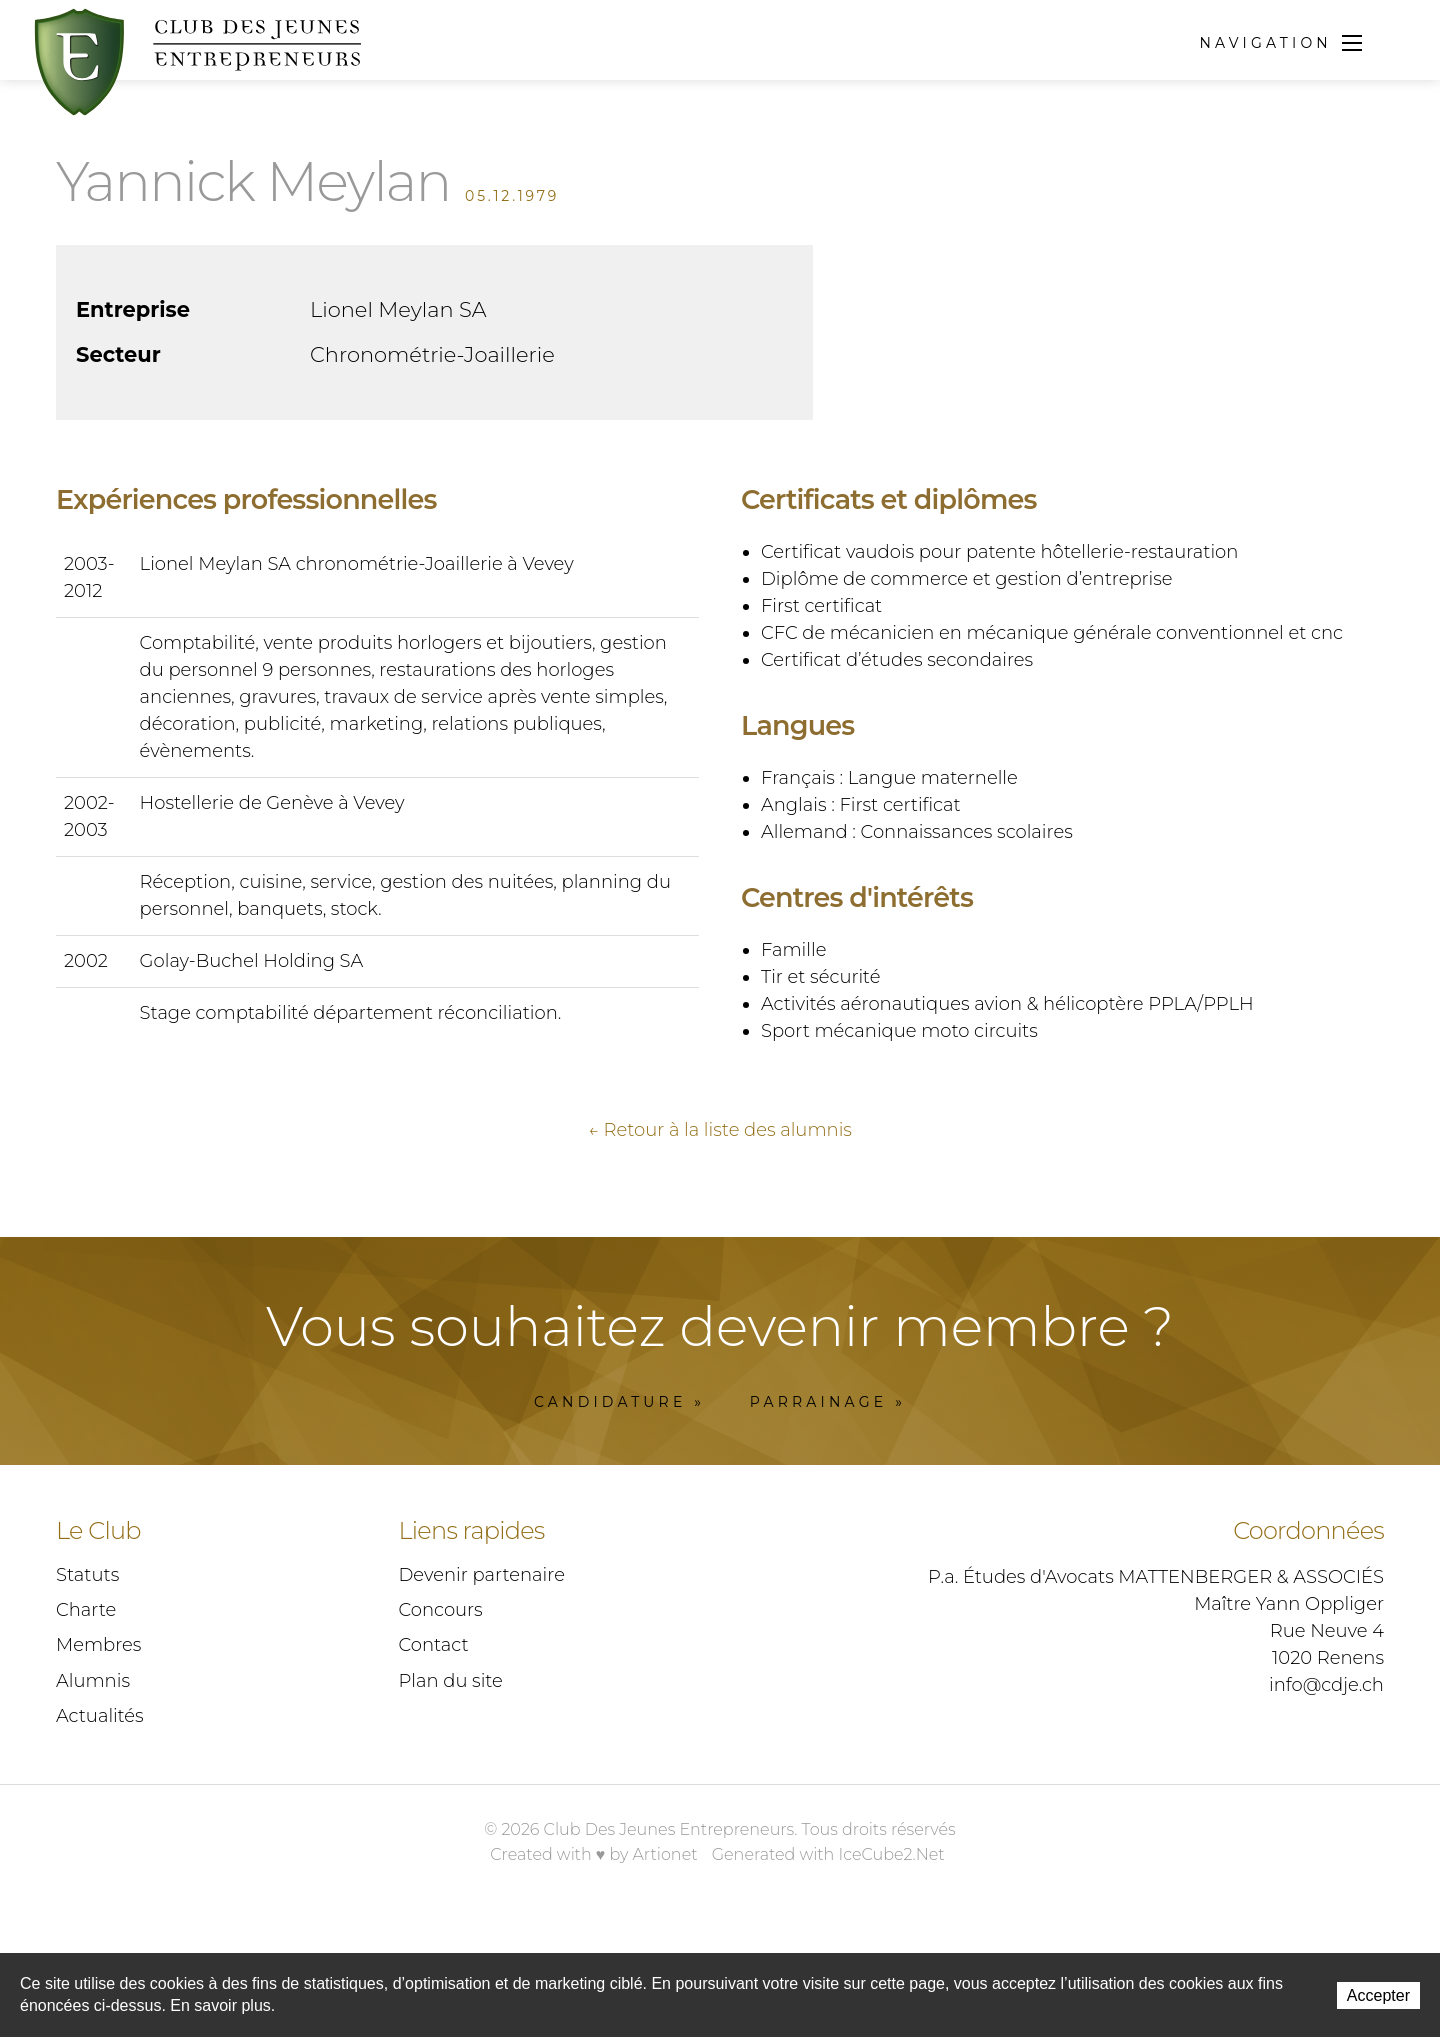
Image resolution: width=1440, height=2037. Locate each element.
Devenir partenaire (482, 1670)
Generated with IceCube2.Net (828, 1949)
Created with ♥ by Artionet (593, 1949)
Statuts (87, 1670)
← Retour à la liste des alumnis (720, 1225)
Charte (86, 1705)
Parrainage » (828, 1497)
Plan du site (451, 1776)
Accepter (1378, 1995)
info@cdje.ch (1326, 1780)
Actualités (100, 1811)
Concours (441, 1705)
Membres (98, 1740)
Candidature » (619, 1497)
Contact (434, 1740)
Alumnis (93, 1776)
